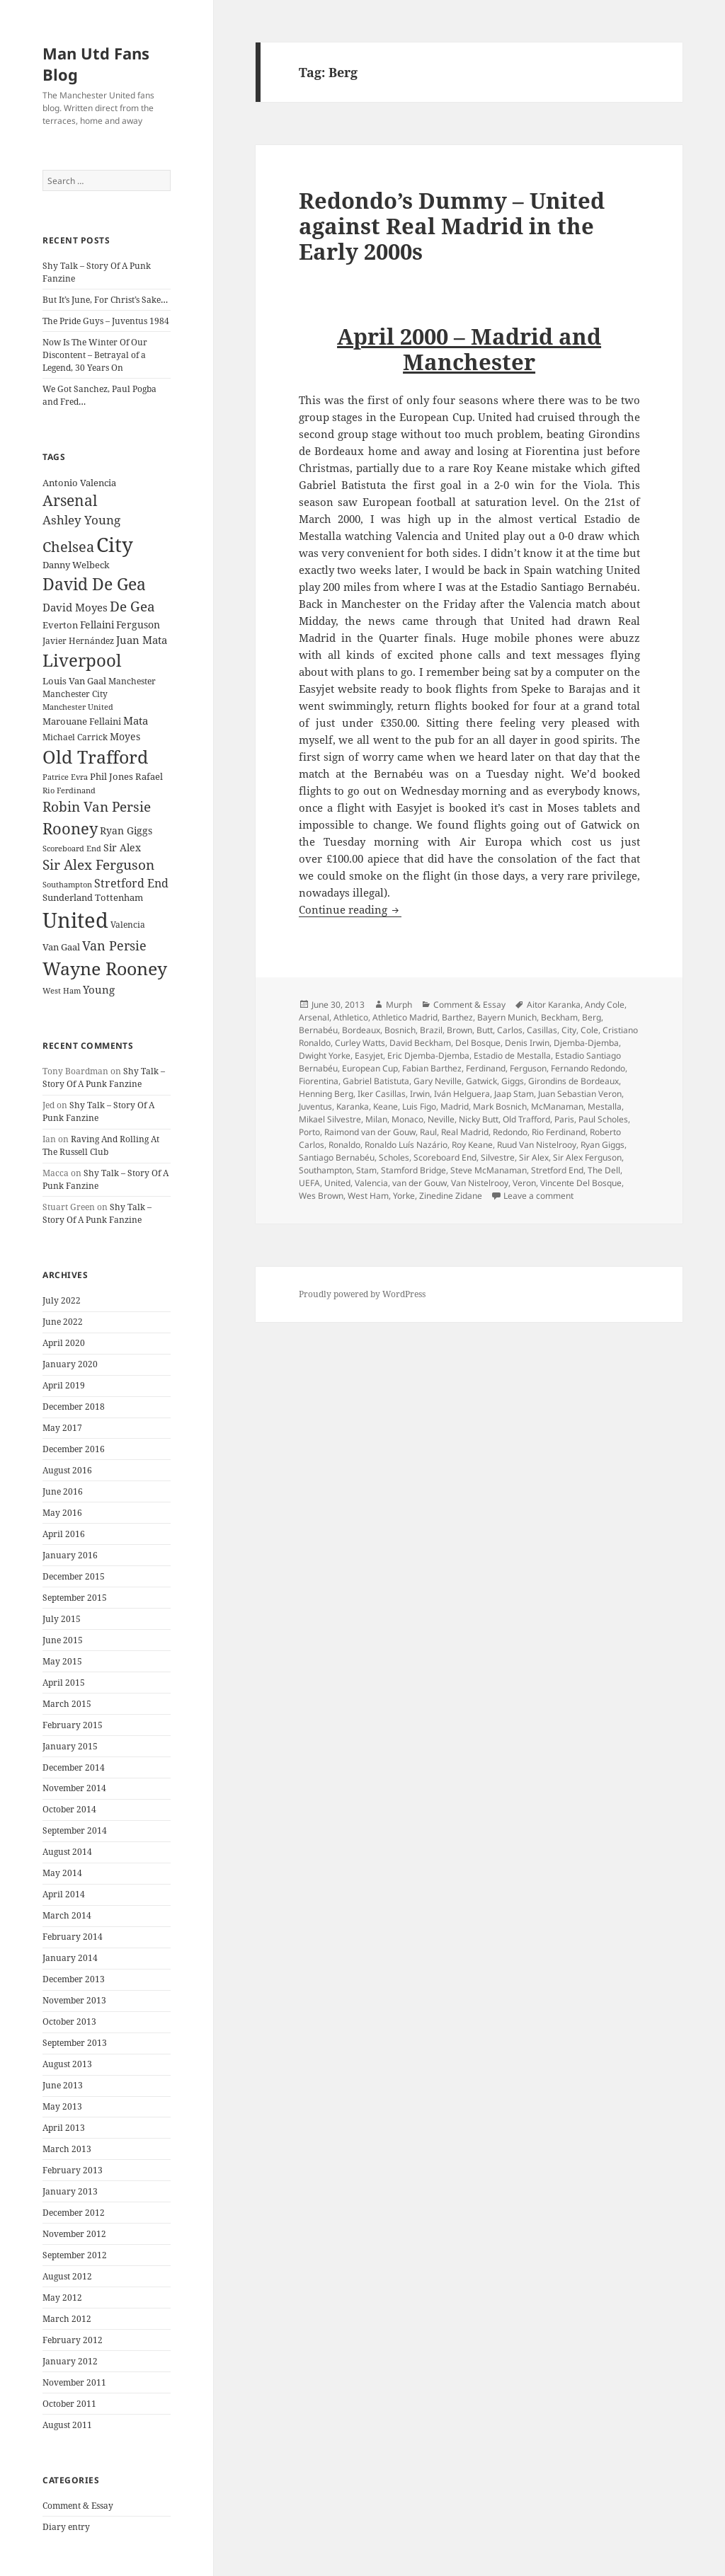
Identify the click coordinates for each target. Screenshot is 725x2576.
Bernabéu (318, 1030)
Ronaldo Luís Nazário (406, 1145)
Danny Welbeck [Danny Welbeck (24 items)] (76, 565)
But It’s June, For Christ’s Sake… (105, 300)
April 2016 (63, 1534)
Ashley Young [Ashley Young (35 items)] (81, 520)
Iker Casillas (382, 1094)
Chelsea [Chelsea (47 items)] (68, 546)
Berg (591, 1017)
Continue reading (350, 909)
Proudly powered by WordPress (362, 1294)
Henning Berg (326, 1094)
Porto (309, 1132)
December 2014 (73, 1767)
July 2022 (61, 1300)
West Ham (368, 1196)
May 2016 (62, 1513)
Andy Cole (604, 1005)
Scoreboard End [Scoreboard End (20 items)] (71, 848)
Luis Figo (419, 1106)
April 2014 (63, 1894)
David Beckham (420, 1043)
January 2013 (70, 2191)
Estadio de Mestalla (512, 1056)
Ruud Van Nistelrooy (536, 1145)
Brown (459, 1030)
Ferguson (528, 1068)
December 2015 (73, 1576)
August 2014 (67, 1852)
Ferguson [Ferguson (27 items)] (138, 624)
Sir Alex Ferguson (587, 1157)
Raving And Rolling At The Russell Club (100, 1145)
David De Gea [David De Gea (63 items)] (94, 584)
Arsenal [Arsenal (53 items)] (70, 500)
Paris (564, 1119)
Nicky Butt (478, 1119)
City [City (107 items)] (114, 544)
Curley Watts (360, 1043)
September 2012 (74, 2255)
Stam (366, 1170)
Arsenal (314, 1017)
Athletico (350, 1017)
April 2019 (63, 1385)
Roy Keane (472, 1145)
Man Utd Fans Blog (95, 63)
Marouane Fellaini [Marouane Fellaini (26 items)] (81, 721)
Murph (399, 1005)
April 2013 (63, 2128)
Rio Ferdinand (559, 1132)
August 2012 (67, 2276)
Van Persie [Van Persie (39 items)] (114, 945)
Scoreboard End (444, 1157)
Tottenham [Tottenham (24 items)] (119, 898)
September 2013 (74, 2043)
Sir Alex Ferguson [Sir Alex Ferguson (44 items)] (98, 864)
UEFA (309, 1183)
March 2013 (66, 2149)
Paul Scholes (603, 1119)
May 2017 (62, 1428)
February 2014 (72, 1937)
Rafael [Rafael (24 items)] (149, 777)
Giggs (512, 1081)
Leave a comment (538, 1196)
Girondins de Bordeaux (573, 1081)
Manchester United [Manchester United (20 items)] (77, 707)
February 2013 (72, 2170)
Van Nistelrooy (479, 1183)
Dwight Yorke (324, 1056)
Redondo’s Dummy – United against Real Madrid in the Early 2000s (452, 225)
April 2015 (63, 1683)
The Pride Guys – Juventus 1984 (105, 321)
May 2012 (62, 2298)
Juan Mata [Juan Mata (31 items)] (141, 640)
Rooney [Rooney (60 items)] (70, 828)
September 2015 (74, 1598)
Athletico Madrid (405, 1017)
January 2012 (70, 2361)
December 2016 (73, 1449)
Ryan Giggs (602, 1145)
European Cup (370, 1068)
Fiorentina (318, 1081)
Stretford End (557, 1170)
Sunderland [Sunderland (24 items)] (67, 898)
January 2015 (70, 1746)
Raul (428, 1132)
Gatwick (481, 1081)
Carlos (510, 1030)
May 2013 (62, 2106)
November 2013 (74, 2000)
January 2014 (70, 1958)
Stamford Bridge (413, 1170)
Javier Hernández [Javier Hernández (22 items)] (78, 641)
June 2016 (62, 1491)
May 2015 (62, 1661)
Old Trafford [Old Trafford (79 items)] (95, 756)
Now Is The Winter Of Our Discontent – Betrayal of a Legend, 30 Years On (94, 355)
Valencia (371, 1183)
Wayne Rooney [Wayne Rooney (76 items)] (104, 968)
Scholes (394, 1157)
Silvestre (498, 1157)
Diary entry (66, 2527)
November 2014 (74, 1788)
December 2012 (73, 2213)
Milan (376, 1119)
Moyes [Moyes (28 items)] (125, 736)
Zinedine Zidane (450, 1196)
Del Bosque (478, 1043)
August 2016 (67, 1470)
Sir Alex (534, 1157)
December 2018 (73, 1407)
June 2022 (62, 1322)
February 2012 (72, 2340)
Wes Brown (321, 1196)
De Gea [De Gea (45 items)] (132, 606)
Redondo (510, 1132)
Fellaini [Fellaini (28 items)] (97, 624)
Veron (524, 1183)
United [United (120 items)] (75, 920)
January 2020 (70, 1364)
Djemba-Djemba (586, 1043)
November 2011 (74, 2382)
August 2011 (67, 2425)
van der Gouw (419, 1183)
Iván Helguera (462, 1094)
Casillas (542, 1030)
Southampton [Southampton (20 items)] (67, 885)
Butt (484, 1030)
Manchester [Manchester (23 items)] (132, 681)
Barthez (457, 1017)
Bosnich (400, 1030)
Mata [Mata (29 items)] (135, 720)
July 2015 (61, 1619)
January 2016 (70, 1555)
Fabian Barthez (432, 1068)
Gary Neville (437, 1081)
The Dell (604, 1170)
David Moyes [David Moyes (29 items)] (75, 607)
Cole (589, 1030)
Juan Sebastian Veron (580, 1094)
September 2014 (74, 1830)
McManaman (557, 1106)
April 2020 (63, 1343)
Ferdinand (486, 1068)
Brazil (431, 1030)
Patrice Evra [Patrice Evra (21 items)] (65, 776)
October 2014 (69, 1809)
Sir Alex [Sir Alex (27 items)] (122, 847)
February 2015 (72, 1725)
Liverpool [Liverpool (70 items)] (81, 660)
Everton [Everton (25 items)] (60, 625)
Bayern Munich (507, 1017)
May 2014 (62, 1873)
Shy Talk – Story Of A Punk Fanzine (103, 1077)
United (337, 1183)
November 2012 (74, 2234)
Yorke (404, 1196)
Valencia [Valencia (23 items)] (127, 925)
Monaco (407, 1119)
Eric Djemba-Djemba (428, 1056)
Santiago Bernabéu (337, 1157)
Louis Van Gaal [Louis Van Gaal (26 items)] (74, 680)
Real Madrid (465, 1132)
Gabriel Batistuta (376, 1081)
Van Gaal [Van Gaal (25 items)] (61, 947)
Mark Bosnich (500, 1106)
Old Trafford (526, 1119)
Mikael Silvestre (330, 1119)
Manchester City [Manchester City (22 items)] (75, 694)
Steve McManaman (488, 1170)
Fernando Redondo (588, 1068)
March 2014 (66, 1915)
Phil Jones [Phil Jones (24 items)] (111, 777)
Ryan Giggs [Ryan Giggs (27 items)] (126, 830)
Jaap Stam (514, 1094)
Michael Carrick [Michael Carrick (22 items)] (75, 737)
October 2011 (69, 2404)
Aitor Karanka (554, 1005)
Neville (441, 1119)
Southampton (325, 1170)
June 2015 (62, 1640)
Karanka (352, 1106)
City (568, 1030)
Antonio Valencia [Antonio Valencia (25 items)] (79, 482)
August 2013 (67, 2064)
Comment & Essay (77, 2506)
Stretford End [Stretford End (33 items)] (131, 883)
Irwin (420, 1094)
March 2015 (66, 1704)
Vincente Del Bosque (581, 1183)
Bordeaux (361, 1030)
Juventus (315, 1106)
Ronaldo (344, 1145)
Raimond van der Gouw (370, 1132)
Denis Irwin (527, 1043)
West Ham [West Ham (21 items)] (61, 990)
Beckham (559, 1017)
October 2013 (69, 2022)
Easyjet (369, 1056)
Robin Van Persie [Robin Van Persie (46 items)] (96, 806)
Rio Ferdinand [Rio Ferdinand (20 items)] (69, 790)
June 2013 (62, 2085)
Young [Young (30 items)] (99, 989)
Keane (385, 1106)
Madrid (454, 1106)
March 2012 (66, 2319)
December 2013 (73, 1979)
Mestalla (605, 1106)
